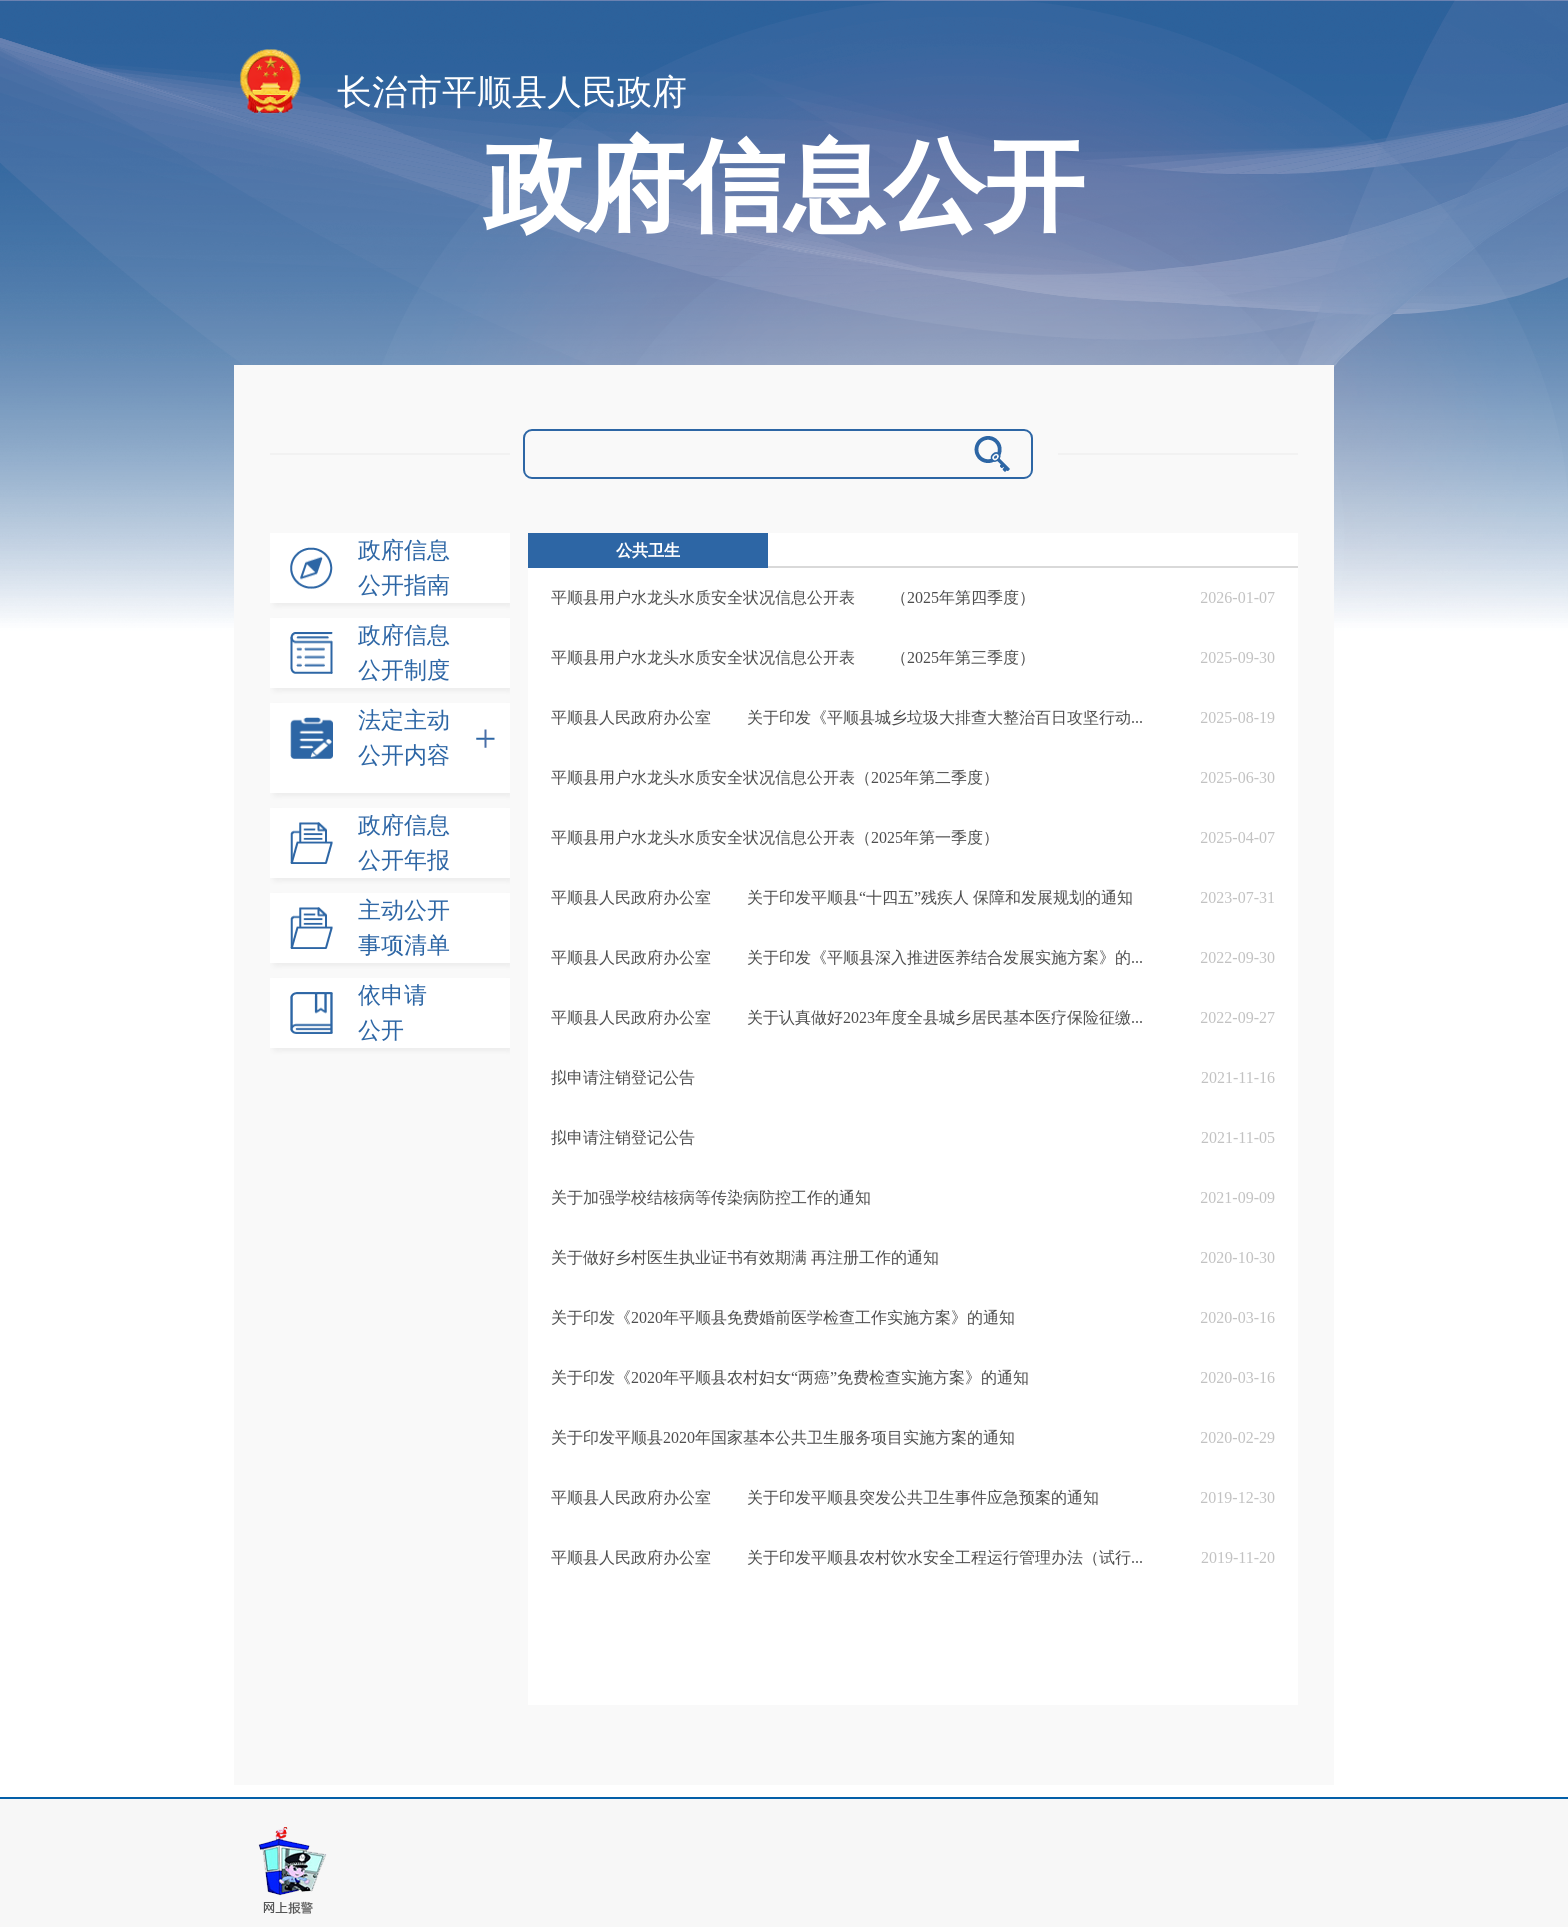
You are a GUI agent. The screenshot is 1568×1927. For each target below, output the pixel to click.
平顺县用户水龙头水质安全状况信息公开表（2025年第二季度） (775, 777)
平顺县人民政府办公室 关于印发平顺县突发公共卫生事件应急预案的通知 (825, 1497)
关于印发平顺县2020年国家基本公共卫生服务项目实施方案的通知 (783, 1437)
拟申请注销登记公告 (623, 1077)
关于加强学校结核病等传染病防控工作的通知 (711, 1197)
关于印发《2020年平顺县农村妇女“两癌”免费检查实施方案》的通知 (790, 1377)
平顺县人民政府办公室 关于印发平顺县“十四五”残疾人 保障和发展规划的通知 (842, 897)
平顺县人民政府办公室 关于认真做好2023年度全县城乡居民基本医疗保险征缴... (847, 1017)
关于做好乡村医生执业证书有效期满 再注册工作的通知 (745, 1257)
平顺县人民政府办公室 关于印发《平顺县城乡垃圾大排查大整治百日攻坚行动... (847, 717)
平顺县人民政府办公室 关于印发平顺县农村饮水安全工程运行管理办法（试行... (847, 1557)
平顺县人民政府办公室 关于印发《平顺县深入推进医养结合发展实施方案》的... (847, 957)
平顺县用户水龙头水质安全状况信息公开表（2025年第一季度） (775, 837)
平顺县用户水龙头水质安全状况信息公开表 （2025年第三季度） (793, 657)
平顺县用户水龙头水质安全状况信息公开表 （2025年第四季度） (793, 597)
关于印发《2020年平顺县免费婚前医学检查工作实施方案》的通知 (783, 1317)
